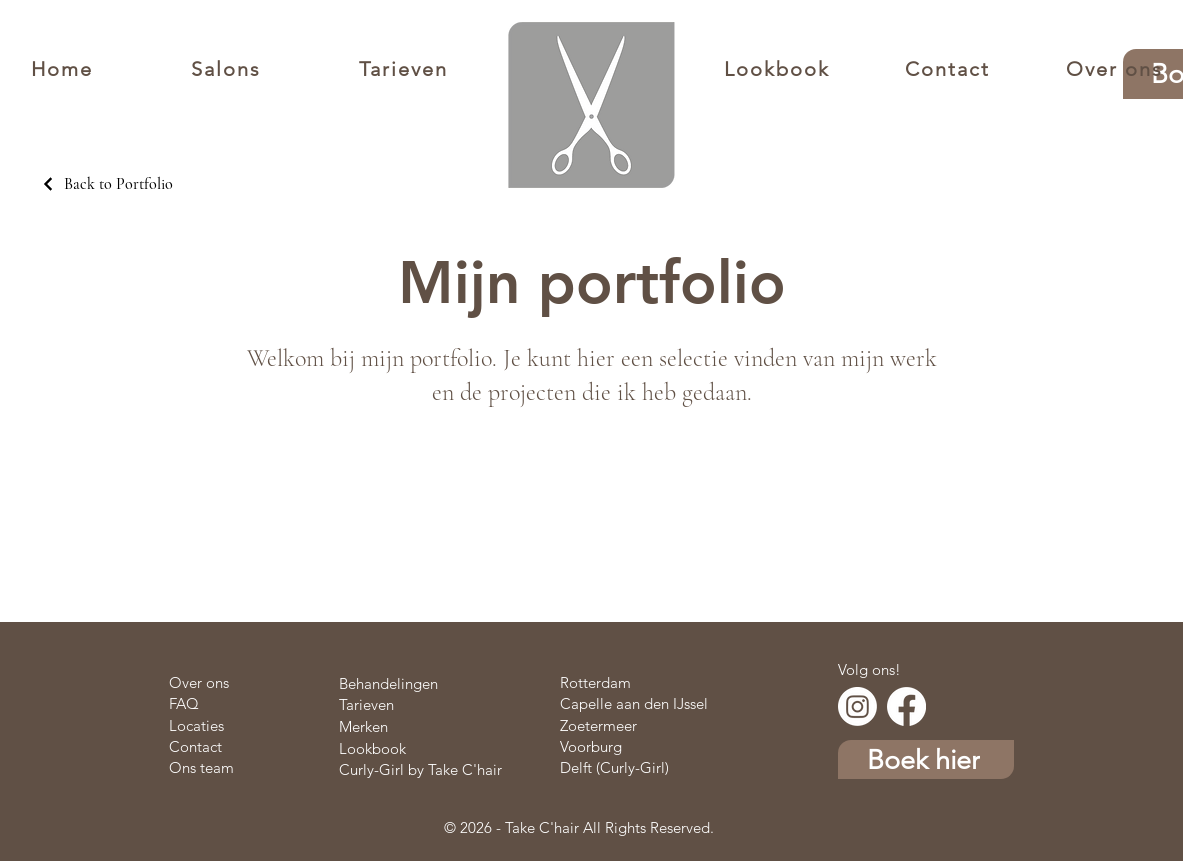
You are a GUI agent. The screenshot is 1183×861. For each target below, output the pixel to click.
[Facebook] (906, 706)
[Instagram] (857, 706)
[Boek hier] (926, 759)
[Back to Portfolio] (106, 184)
